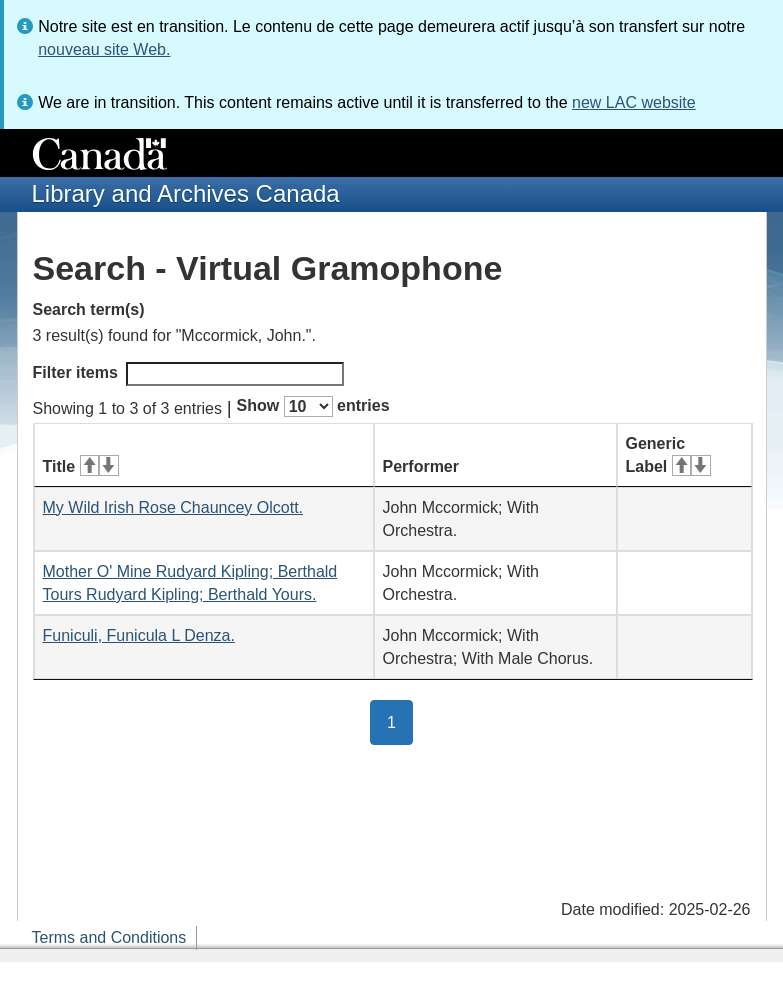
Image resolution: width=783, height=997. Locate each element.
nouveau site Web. (104, 49)
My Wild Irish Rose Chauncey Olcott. (173, 507)
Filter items (188, 374)
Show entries (313, 406)
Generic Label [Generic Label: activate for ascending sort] (668, 455)
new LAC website (634, 102)
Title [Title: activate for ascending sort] (81, 466)
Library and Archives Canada (186, 193)
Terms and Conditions (109, 937)
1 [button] (400, 721)
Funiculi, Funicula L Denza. (139, 635)
